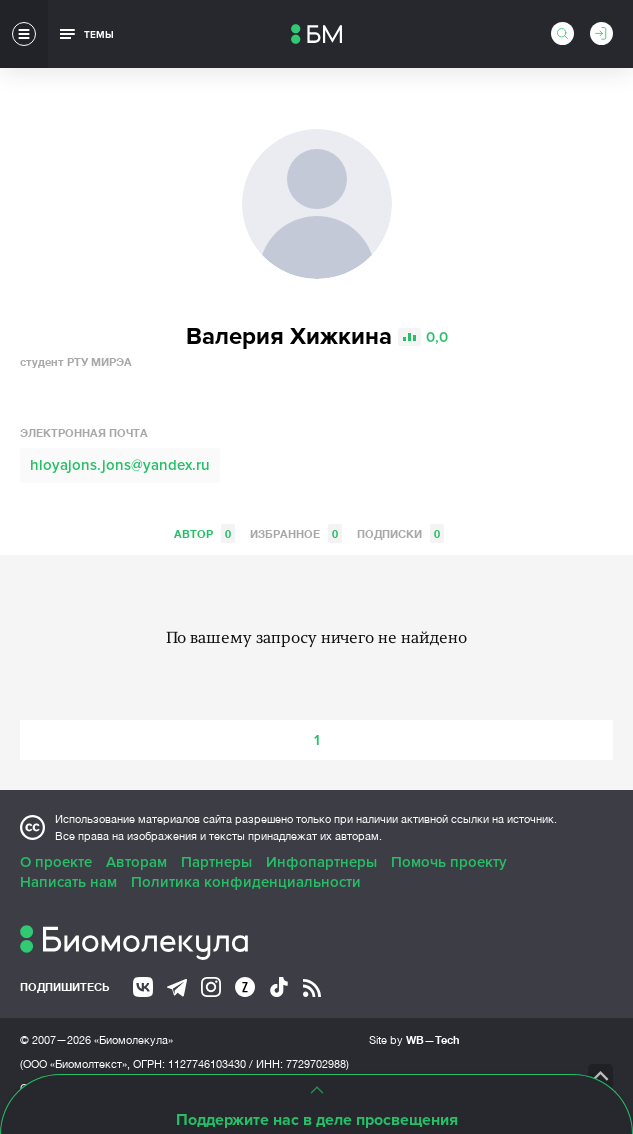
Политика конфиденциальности (246, 882)
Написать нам (68, 882)
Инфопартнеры (321, 862)
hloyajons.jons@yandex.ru (120, 465)
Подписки (400, 533)
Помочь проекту (449, 862)
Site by (414, 1039)
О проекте (56, 862)
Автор (204, 533)
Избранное (296, 533)
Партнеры (216, 862)
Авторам (136, 862)
